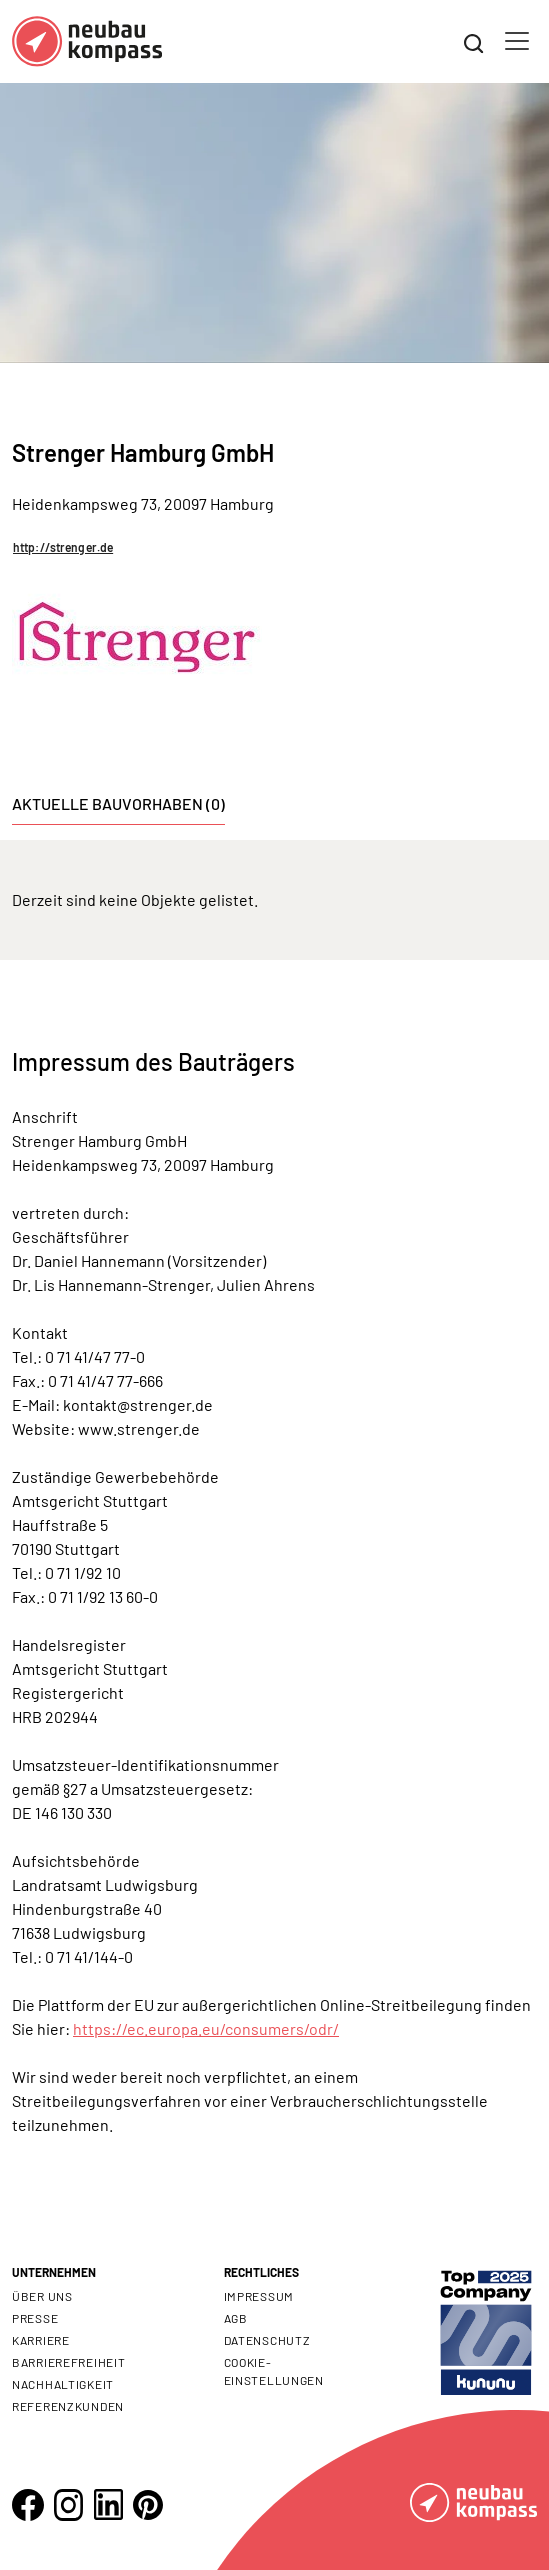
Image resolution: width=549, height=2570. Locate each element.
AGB (236, 2318)
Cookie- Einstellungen (274, 2371)
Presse (35, 2318)
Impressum (259, 2296)
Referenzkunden (68, 2406)
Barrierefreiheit (69, 2362)
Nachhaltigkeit (63, 2384)
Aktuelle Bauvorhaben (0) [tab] (118, 803)
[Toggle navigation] (517, 41)
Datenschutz (267, 2340)
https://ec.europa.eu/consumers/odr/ (206, 2028)
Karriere (41, 2340)
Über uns (42, 2296)
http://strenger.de (63, 547)
